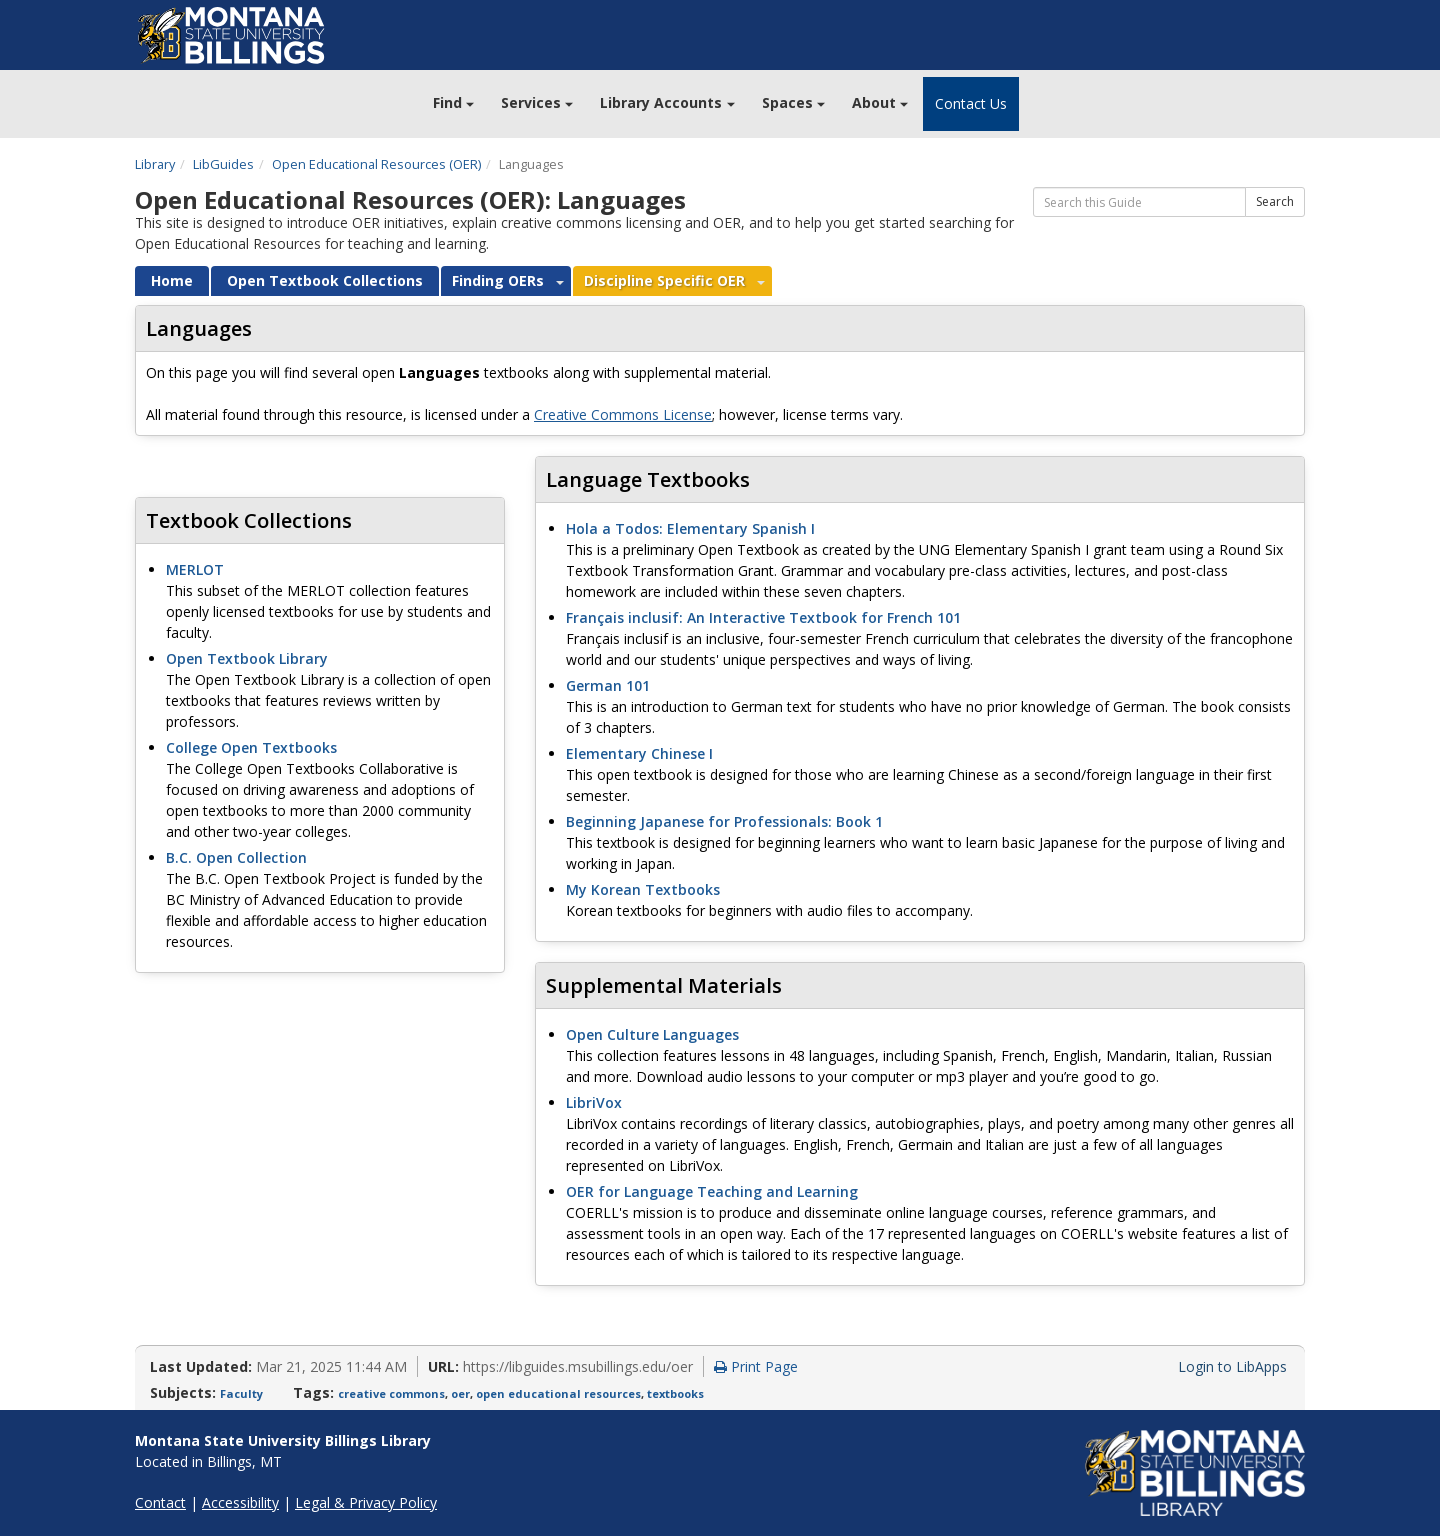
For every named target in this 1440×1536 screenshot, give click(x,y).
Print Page (756, 1366)
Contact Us (971, 103)
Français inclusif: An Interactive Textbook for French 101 (763, 617)
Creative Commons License (623, 414)
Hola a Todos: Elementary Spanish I (690, 528)
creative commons (391, 1393)
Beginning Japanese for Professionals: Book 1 (724, 821)
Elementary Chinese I (639, 753)
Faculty (241, 1393)
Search (1275, 201)
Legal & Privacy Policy (366, 1502)
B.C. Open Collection (236, 857)
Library (155, 164)
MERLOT (195, 569)
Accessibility (240, 1502)
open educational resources (558, 1393)
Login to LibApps (1232, 1366)
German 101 (608, 685)
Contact (160, 1502)
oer (460, 1393)
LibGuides (223, 164)
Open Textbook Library (247, 658)
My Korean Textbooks (643, 889)
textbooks (675, 1393)
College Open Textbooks (251, 747)
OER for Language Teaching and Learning (712, 1191)
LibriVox (594, 1102)
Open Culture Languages (652, 1034)
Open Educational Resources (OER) (376, 164)
